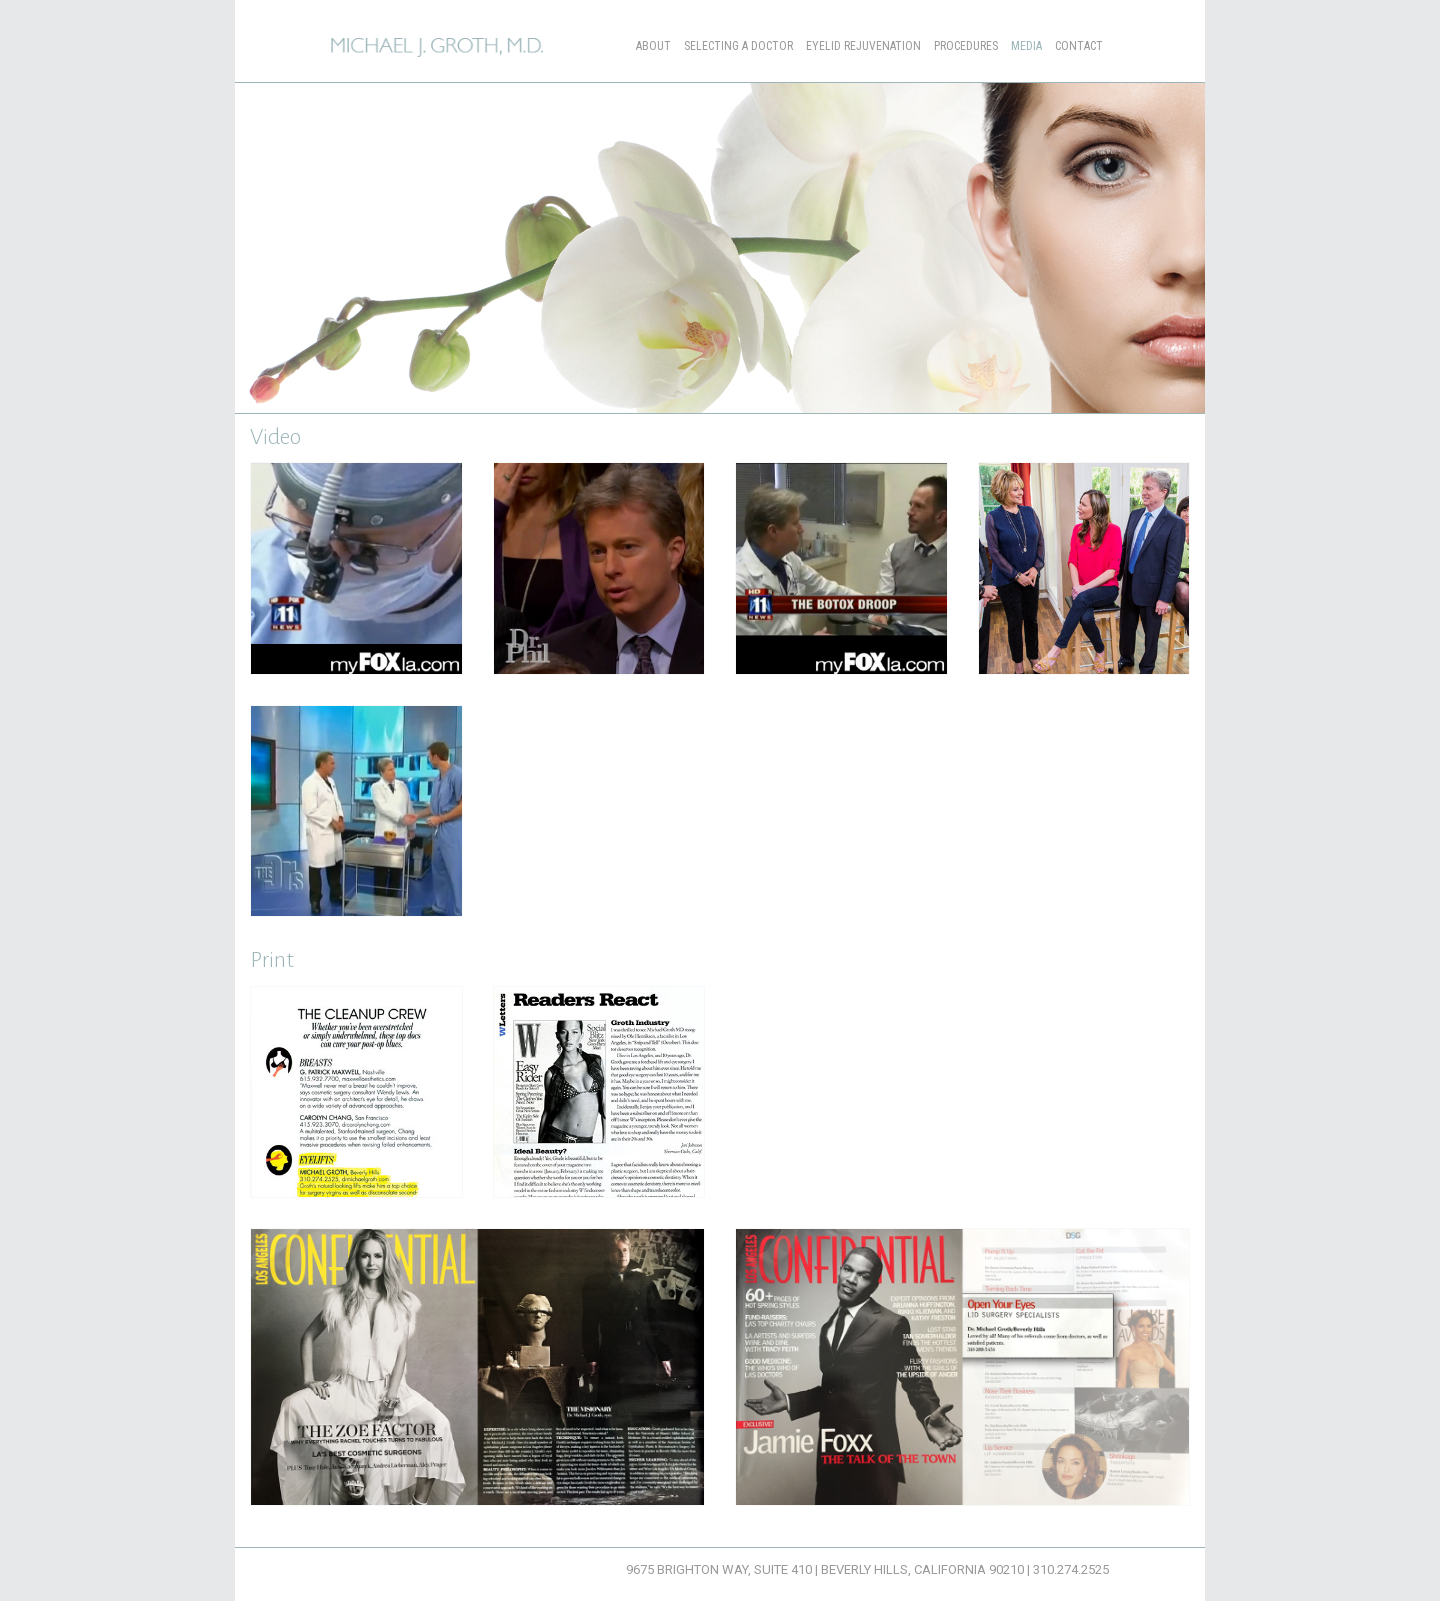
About (653, 46)
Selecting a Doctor (738, 46)
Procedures (966, 46)
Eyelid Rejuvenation (863, 46)
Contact (1079, 46)
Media (1026, 46)
